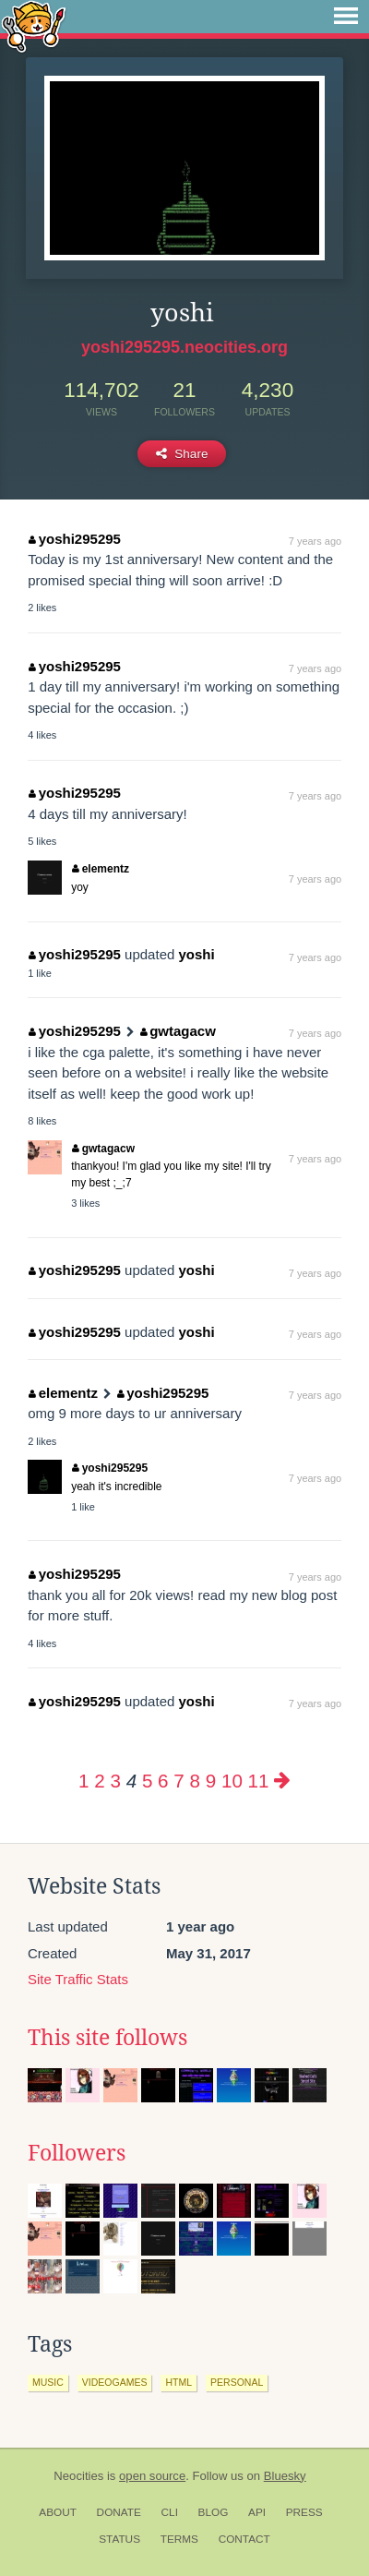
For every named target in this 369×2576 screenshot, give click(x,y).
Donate (119, 2512)
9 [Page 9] (211, 1780)
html (178, 2382)
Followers (76, 2153)
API (257, 2512)
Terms (179, 2539)
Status (119, 2539)
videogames (115, 2382)
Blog (213, 2512)
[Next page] (282, 1780)
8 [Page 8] (195, 1780)
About (58, 2512)
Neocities (78, 2476)
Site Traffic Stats (78, 1979)
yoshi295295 (75, 539)
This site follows (107, 2038)
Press (304, 2512)
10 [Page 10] (232, 1780)
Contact (244, 2539)
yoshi (196, 954)
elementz (100, 868)
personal (236, 2382)
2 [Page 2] (99, 1780)
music (48, 2382)
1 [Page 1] (83, 1780)
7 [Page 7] (178, 1780)
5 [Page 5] (147, 1780)
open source (152, 2476)
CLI (169, 2512)
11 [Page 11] (258, 1780)
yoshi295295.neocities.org (184, 347)
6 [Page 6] (163, 1780)
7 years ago (315, 541)
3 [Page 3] (116, 1780)
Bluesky (285, 2476)
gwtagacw (178, 1031)
